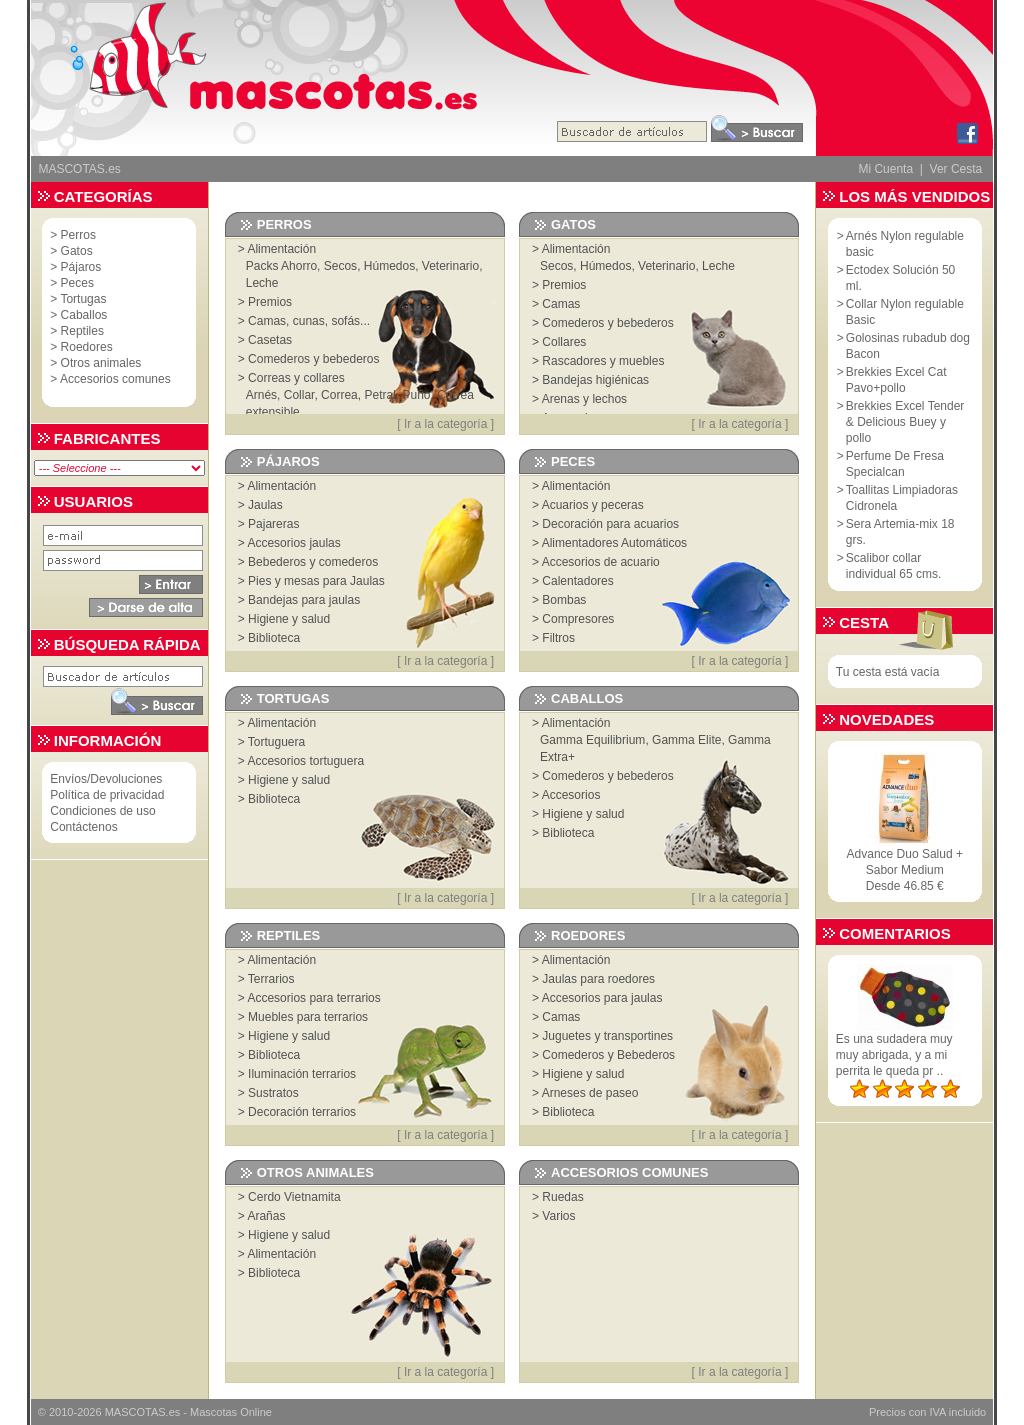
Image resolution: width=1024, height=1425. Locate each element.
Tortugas (83, 299)
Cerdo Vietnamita (294, 1197)
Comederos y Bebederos (608, 1055)
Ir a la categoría (445, 424)
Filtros (558, 638)
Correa (339, 395)
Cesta (864, 622)
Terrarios (271, 979)
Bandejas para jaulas (304, 600)
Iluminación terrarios (302, 1074)
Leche (262, 283)
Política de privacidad (107, 795)
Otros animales (101, 363)
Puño (417, 395)
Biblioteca (274, 638)
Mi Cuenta (885, 169)
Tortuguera (276, 742)
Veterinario (450, 266)
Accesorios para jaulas (602, 998)
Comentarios (894, 933)
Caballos (84, 315)
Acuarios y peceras (593, 505)
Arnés (261, 395)
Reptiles (82, 331)
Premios (270, 302)
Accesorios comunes (115, 379)
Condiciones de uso (102, 811)
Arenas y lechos (584, 399)
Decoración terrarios (302, 1112)
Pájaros (81, 267)
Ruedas (562, 1197)
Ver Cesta (956, 169)
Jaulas (265, 505)
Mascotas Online (231, 1412)
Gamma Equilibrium (592, 740)
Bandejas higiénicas (595, 380)
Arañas (266, 1216)
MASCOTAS (135, 1412)
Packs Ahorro (281, 266)
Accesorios (571, 795)
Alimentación (281, 249)
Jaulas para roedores (598, 979)
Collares (564, 342)
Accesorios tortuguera (305, 761)
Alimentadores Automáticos (614, 543)
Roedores (87, 347)
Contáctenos (83, 827)
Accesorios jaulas (293, 543)
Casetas (270, 340)
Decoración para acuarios (610, 524)
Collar (299, 395)
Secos (340, 266)
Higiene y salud (289, 619)
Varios (558, 1216)
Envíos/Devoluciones (106, 779)
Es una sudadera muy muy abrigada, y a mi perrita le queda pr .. (894, 1055)
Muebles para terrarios (308, 1017)
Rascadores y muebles (603, 361)
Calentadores (577, 581)
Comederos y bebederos (313, 359)
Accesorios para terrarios (313, 998)
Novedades (886, 719)
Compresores (578, 619)
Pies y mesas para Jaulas (316, 581)
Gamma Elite (686, 740)
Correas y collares (296, 378)
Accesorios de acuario (601, 562)
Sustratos (273, 1093)
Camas (561, 304)
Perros (78, 235)
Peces (77, 283)
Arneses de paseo (590, 1093)
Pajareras (273, 524)
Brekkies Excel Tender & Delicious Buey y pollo (905, 422)
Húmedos (389, 266)
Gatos (77, 251)
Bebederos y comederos (313, 562)
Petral (379, 395)
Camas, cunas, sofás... (309, 321)
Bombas (564, 600)
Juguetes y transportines (607, 1036)
